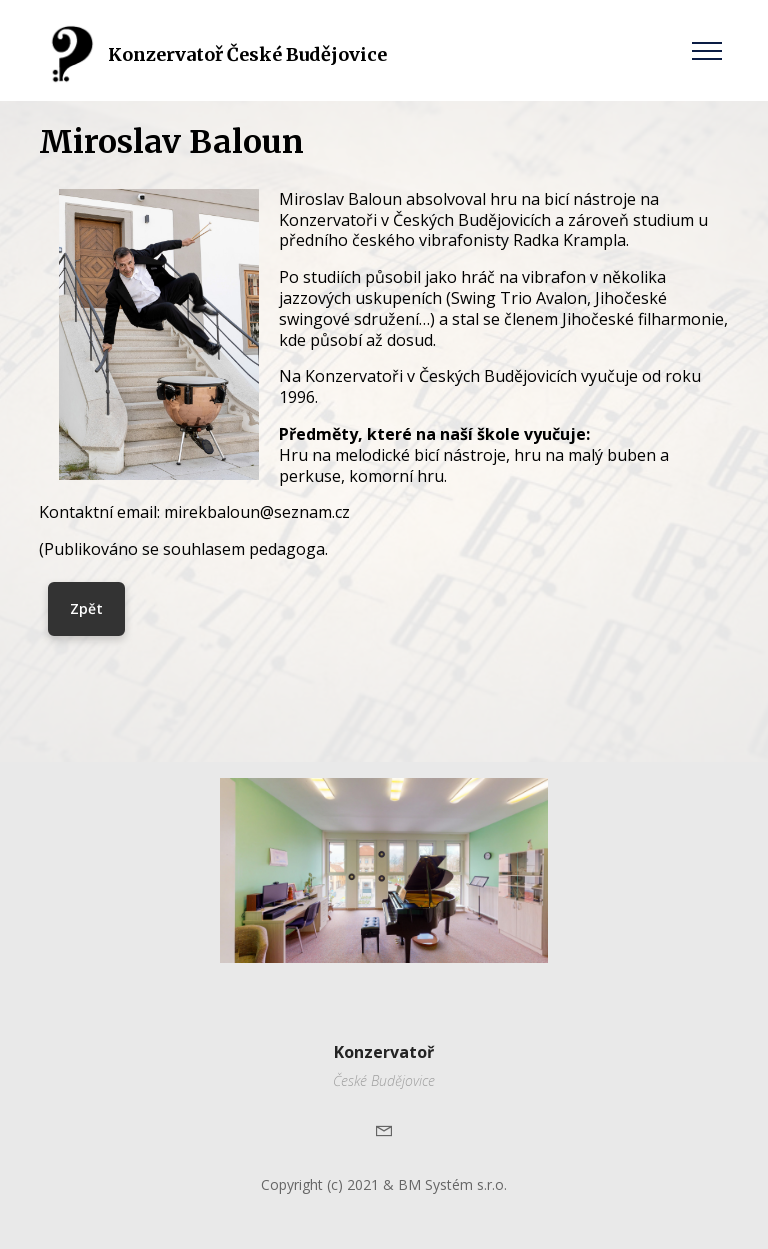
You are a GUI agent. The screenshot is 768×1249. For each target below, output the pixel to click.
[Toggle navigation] (707, 50)
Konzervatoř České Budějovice (247, 54)
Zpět (86, 608)
